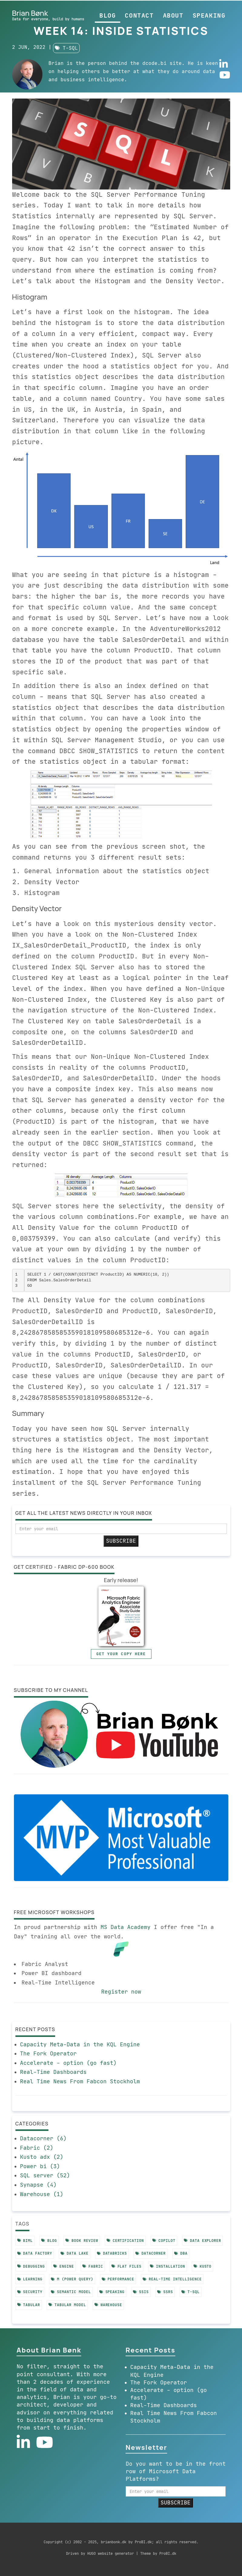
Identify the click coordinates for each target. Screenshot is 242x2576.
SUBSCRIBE (121, 1541)
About (173, 15)
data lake (74, 2253)
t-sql (66, 48)
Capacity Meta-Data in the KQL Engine (80, 2044)
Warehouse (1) (41, 2194)
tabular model (67, 2305)
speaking (112, 2291)
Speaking (209, 15)
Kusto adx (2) (41, 2157)
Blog (107, 15)
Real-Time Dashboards (53, 2072)
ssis (141, 2291)
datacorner (150, 2253)
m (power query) (72, 2279)
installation (167, 2266)
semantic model (71, 2291)
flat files (126, 2266)
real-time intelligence (172, 2279)
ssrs (165, 2291)
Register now (121, 1991)
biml (25, 2240)
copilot (163, 2240)
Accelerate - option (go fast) (68, 2063)
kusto (203, 2266)
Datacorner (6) (43, 2138)
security (30, 2291)
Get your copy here (121, 1653)
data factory (34, 2253)
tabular (28, 2305)
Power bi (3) (40, 2166)
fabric (92, 2266)
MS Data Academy (126, 1927)
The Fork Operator (48, 2053)
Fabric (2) (36, 2148)
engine (63, 2266)
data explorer (202, 2240)
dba (180, 2253)
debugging (31, 2266)
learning (30, 2279)
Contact (139, 15)
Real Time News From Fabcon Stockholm (80, 2081)
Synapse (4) (38, 2185)
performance (118, 2279)
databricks (112, 2253)
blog (49, 2240)
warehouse (108, 2305)
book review (81, 2240)
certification (125, 2240)
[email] (121, 1529)
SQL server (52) (45, 2175)
